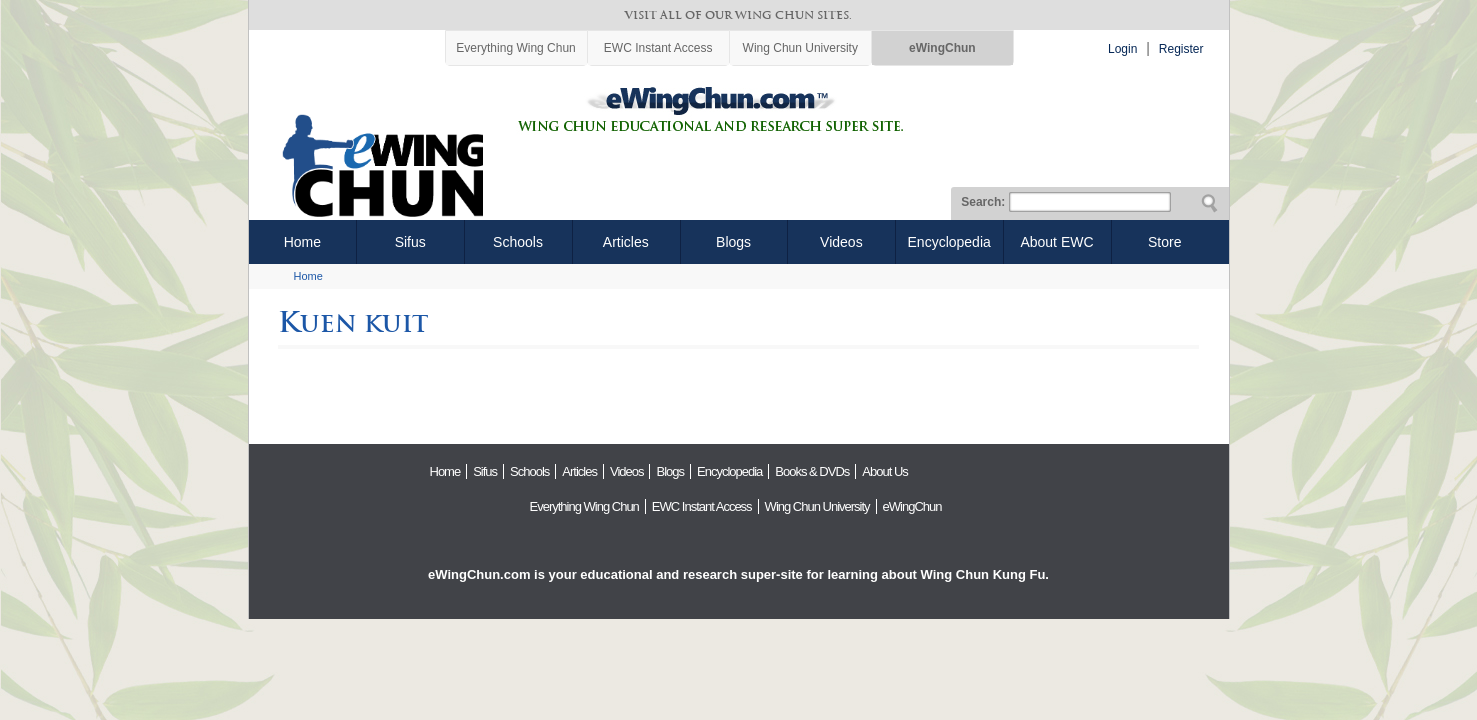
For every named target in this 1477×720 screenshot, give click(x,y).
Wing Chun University (800, 48)
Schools (518, 242)
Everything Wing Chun (515, 48)
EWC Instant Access (658, 48)
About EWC (1056, 242)
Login (1122, 49)
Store (1164, 242)
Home (302, 242)
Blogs (733, 242)
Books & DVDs (812, 471)
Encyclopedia (949, 242)
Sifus (410, 242)
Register (1181, 49)
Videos (841, 242)
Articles (626, 242)
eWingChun (942, 48)
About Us (884, 471)
